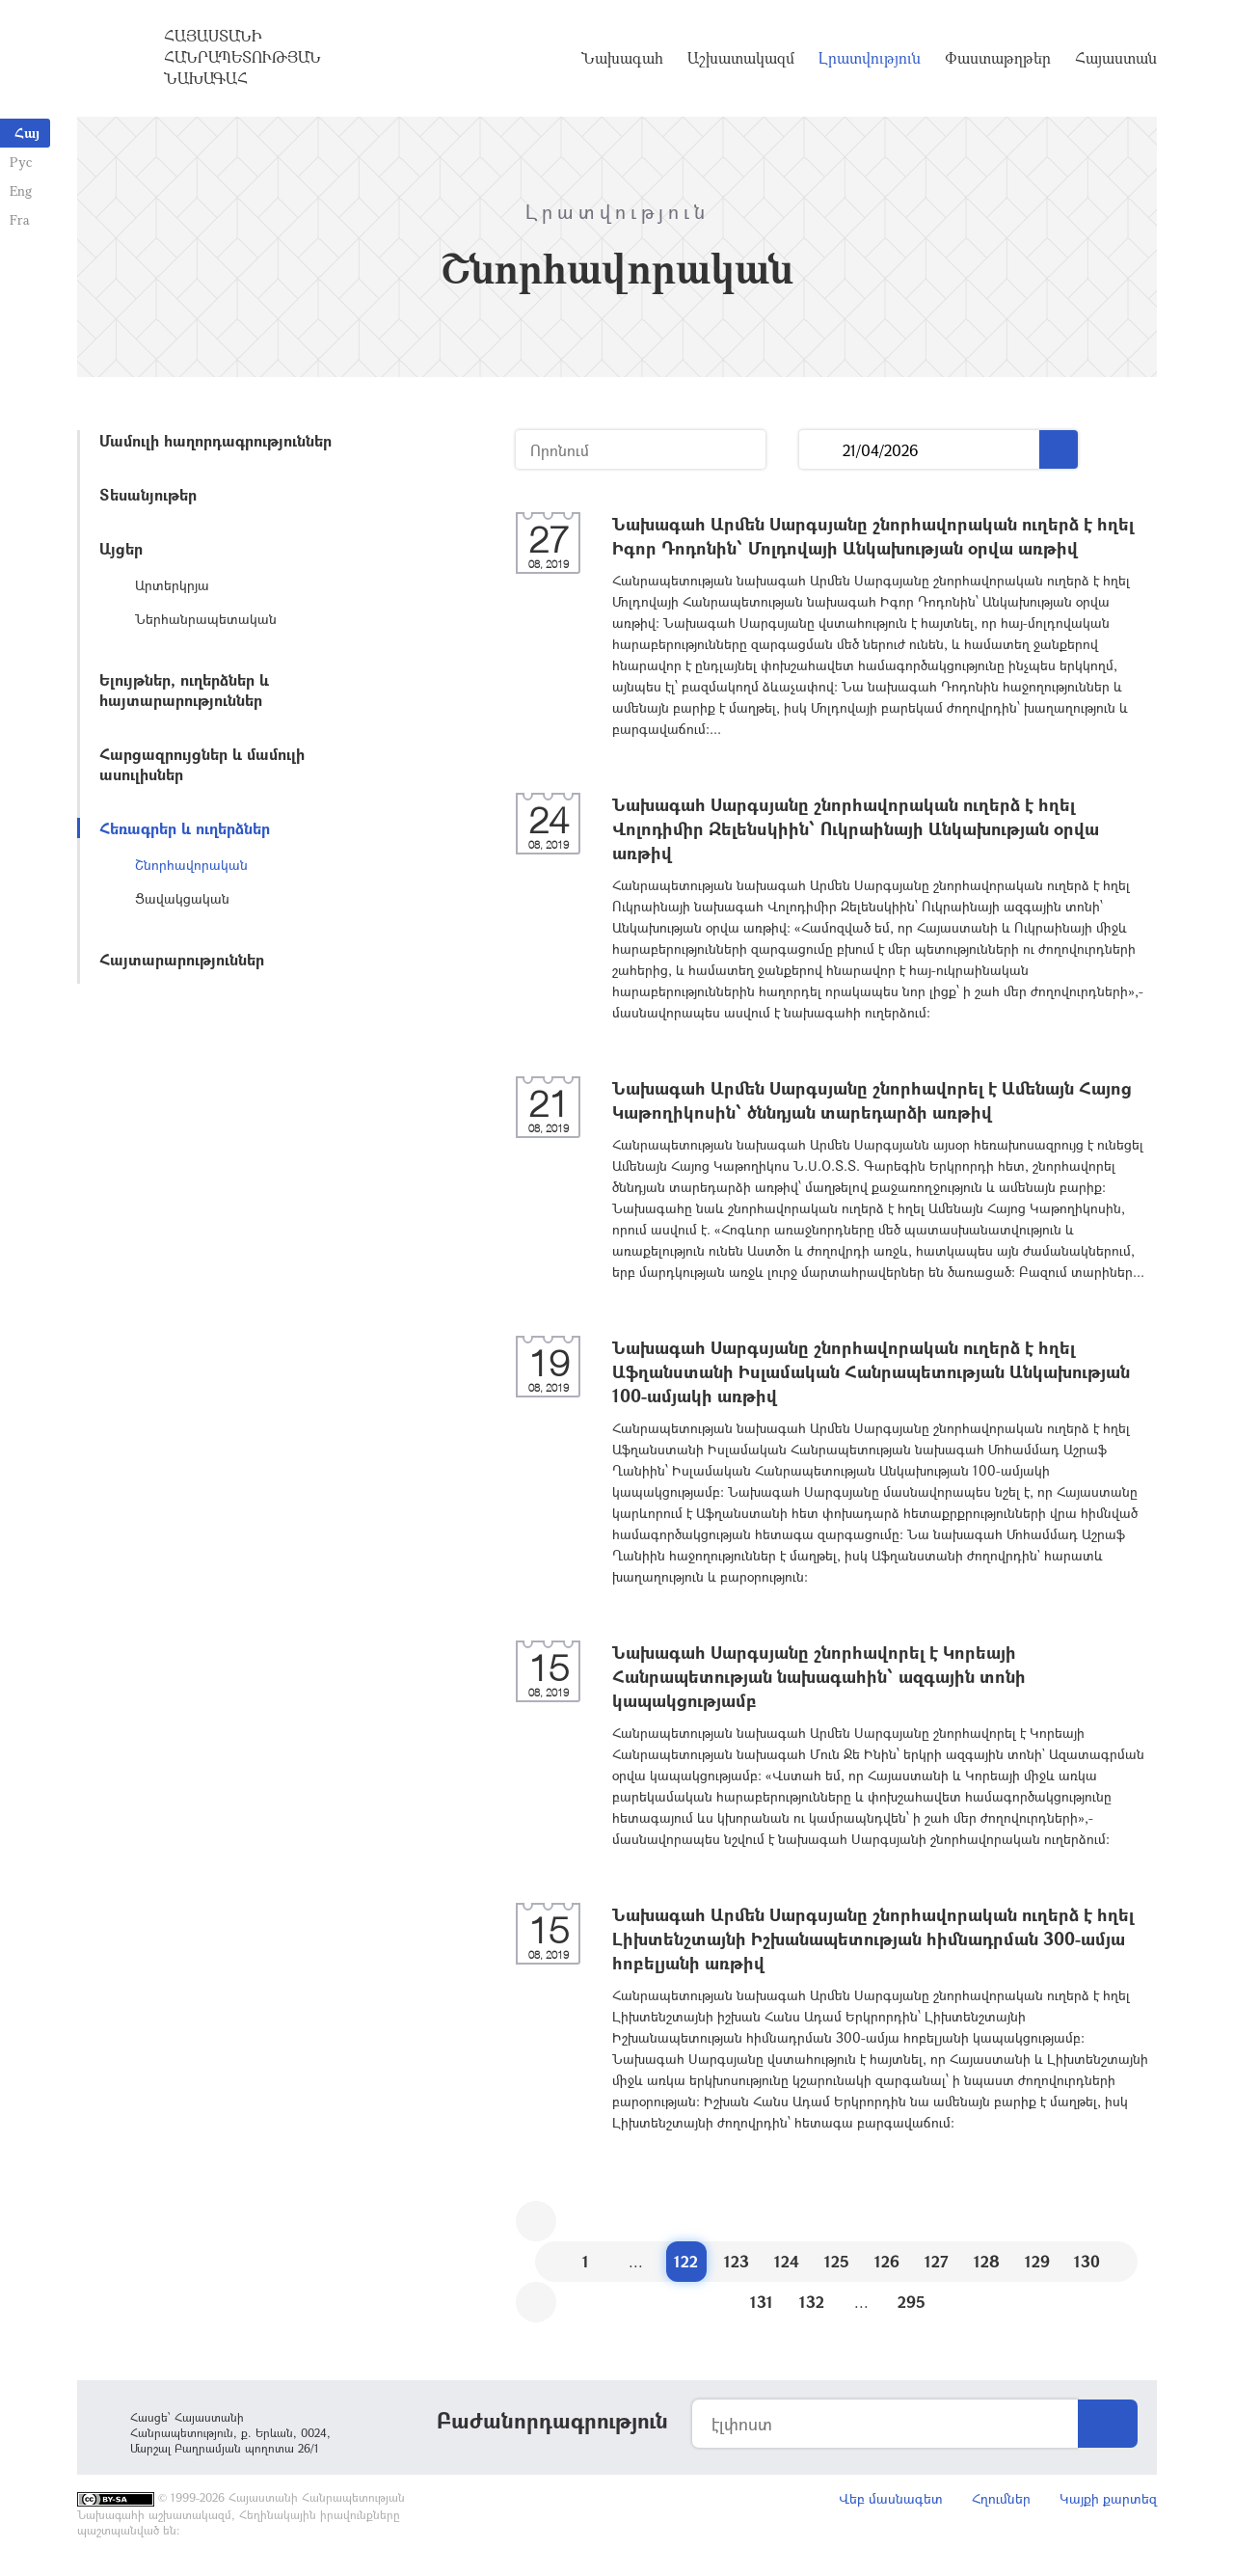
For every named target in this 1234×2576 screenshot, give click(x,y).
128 (987, 2261)
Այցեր (121, 548)
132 (811, 2301)
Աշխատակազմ (740, 57)
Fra (20, 219)
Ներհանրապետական (206, 619)
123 (736, 2261)
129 (1037, 2261)
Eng (21, 190)
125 (836, 2261)
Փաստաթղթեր (998, 57)
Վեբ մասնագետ (891, 2498)
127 (937, 2261)
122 (686, 2261)
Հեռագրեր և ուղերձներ (184, 828)
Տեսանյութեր (148, 494)
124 (786, 2261)
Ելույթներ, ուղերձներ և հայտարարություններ (184, 689)
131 (761, 2301)
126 (886, 2261)
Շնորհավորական (191, 864)
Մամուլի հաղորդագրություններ (215, 440)
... (821, 450)
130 (1087, 2261)
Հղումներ (1001, 2498)
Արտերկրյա (172, 585)
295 (912, 2301)
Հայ (27, 132)
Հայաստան (1116, 57)
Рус (21, 161)
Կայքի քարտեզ (1108, 2498)
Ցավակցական (182, 898)
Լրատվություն (869, 57)
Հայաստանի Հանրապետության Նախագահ (242, 57)
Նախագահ (622, 57)
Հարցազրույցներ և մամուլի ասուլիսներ (202, 764)
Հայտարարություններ (181, 959)
